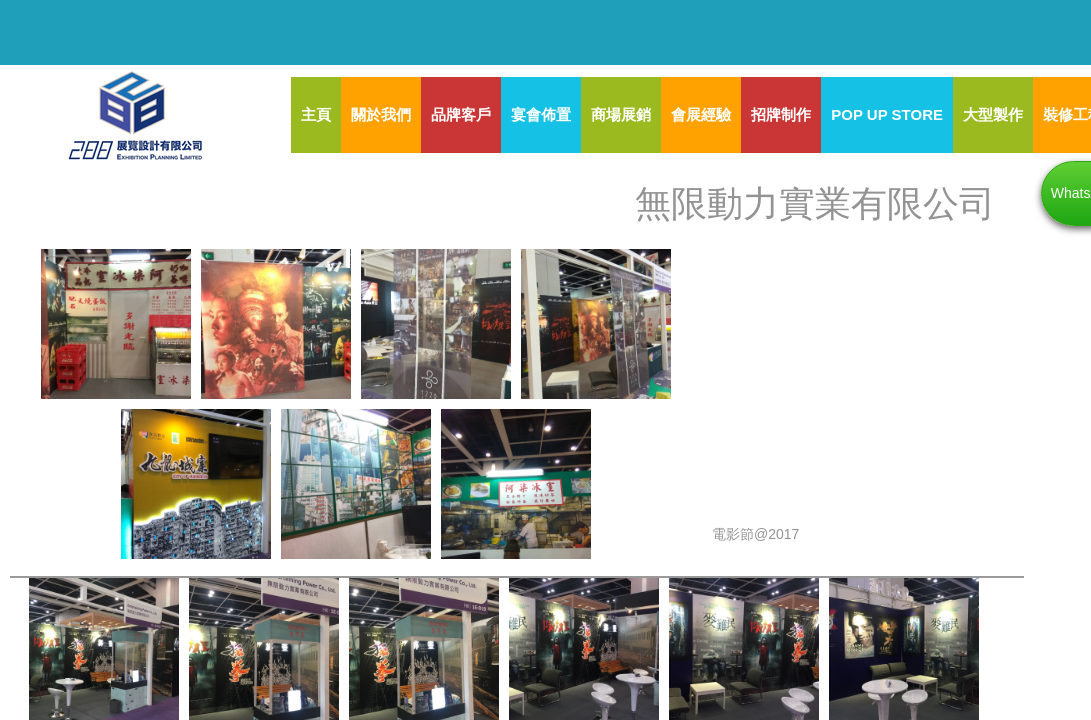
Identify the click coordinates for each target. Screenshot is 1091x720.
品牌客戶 (461, 114)
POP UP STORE (887, 114)
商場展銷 (621, 114)
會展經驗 (701, 114)
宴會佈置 (541, 114)
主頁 (316, 114)
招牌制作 (781, 114)
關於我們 (381, 114)
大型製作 (993, 114)
